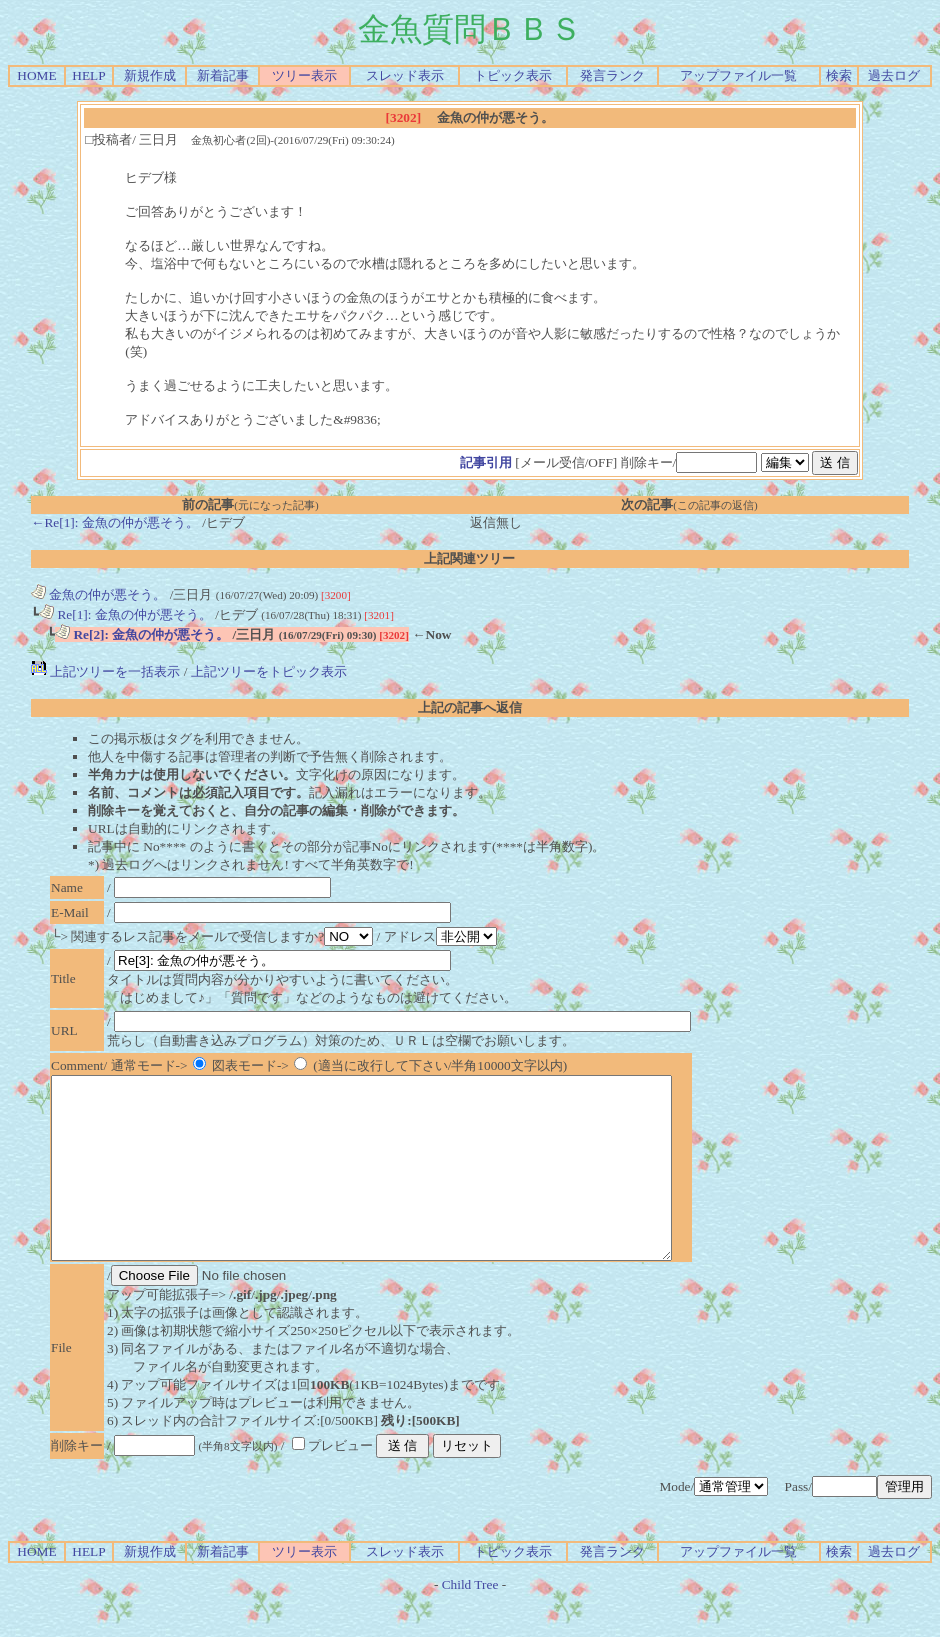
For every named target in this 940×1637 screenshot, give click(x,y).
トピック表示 (513, 75)
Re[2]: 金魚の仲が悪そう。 (142, 634)
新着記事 (223, 75)
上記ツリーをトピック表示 (269, 671)
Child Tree (470, 1620)
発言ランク (612, 75)
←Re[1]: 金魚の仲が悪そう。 (115, 522)
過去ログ (894, 75)
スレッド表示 (405, 75)
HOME (36, 75)
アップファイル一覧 (738, 75)
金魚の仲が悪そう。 (98, 594)
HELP (88, 75)
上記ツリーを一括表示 (105, 671)
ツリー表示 (304, 75)
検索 (839, 75)
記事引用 (486, 462)
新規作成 (150, 75)
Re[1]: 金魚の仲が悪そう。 (125, 614)
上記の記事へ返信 (470, 707)
